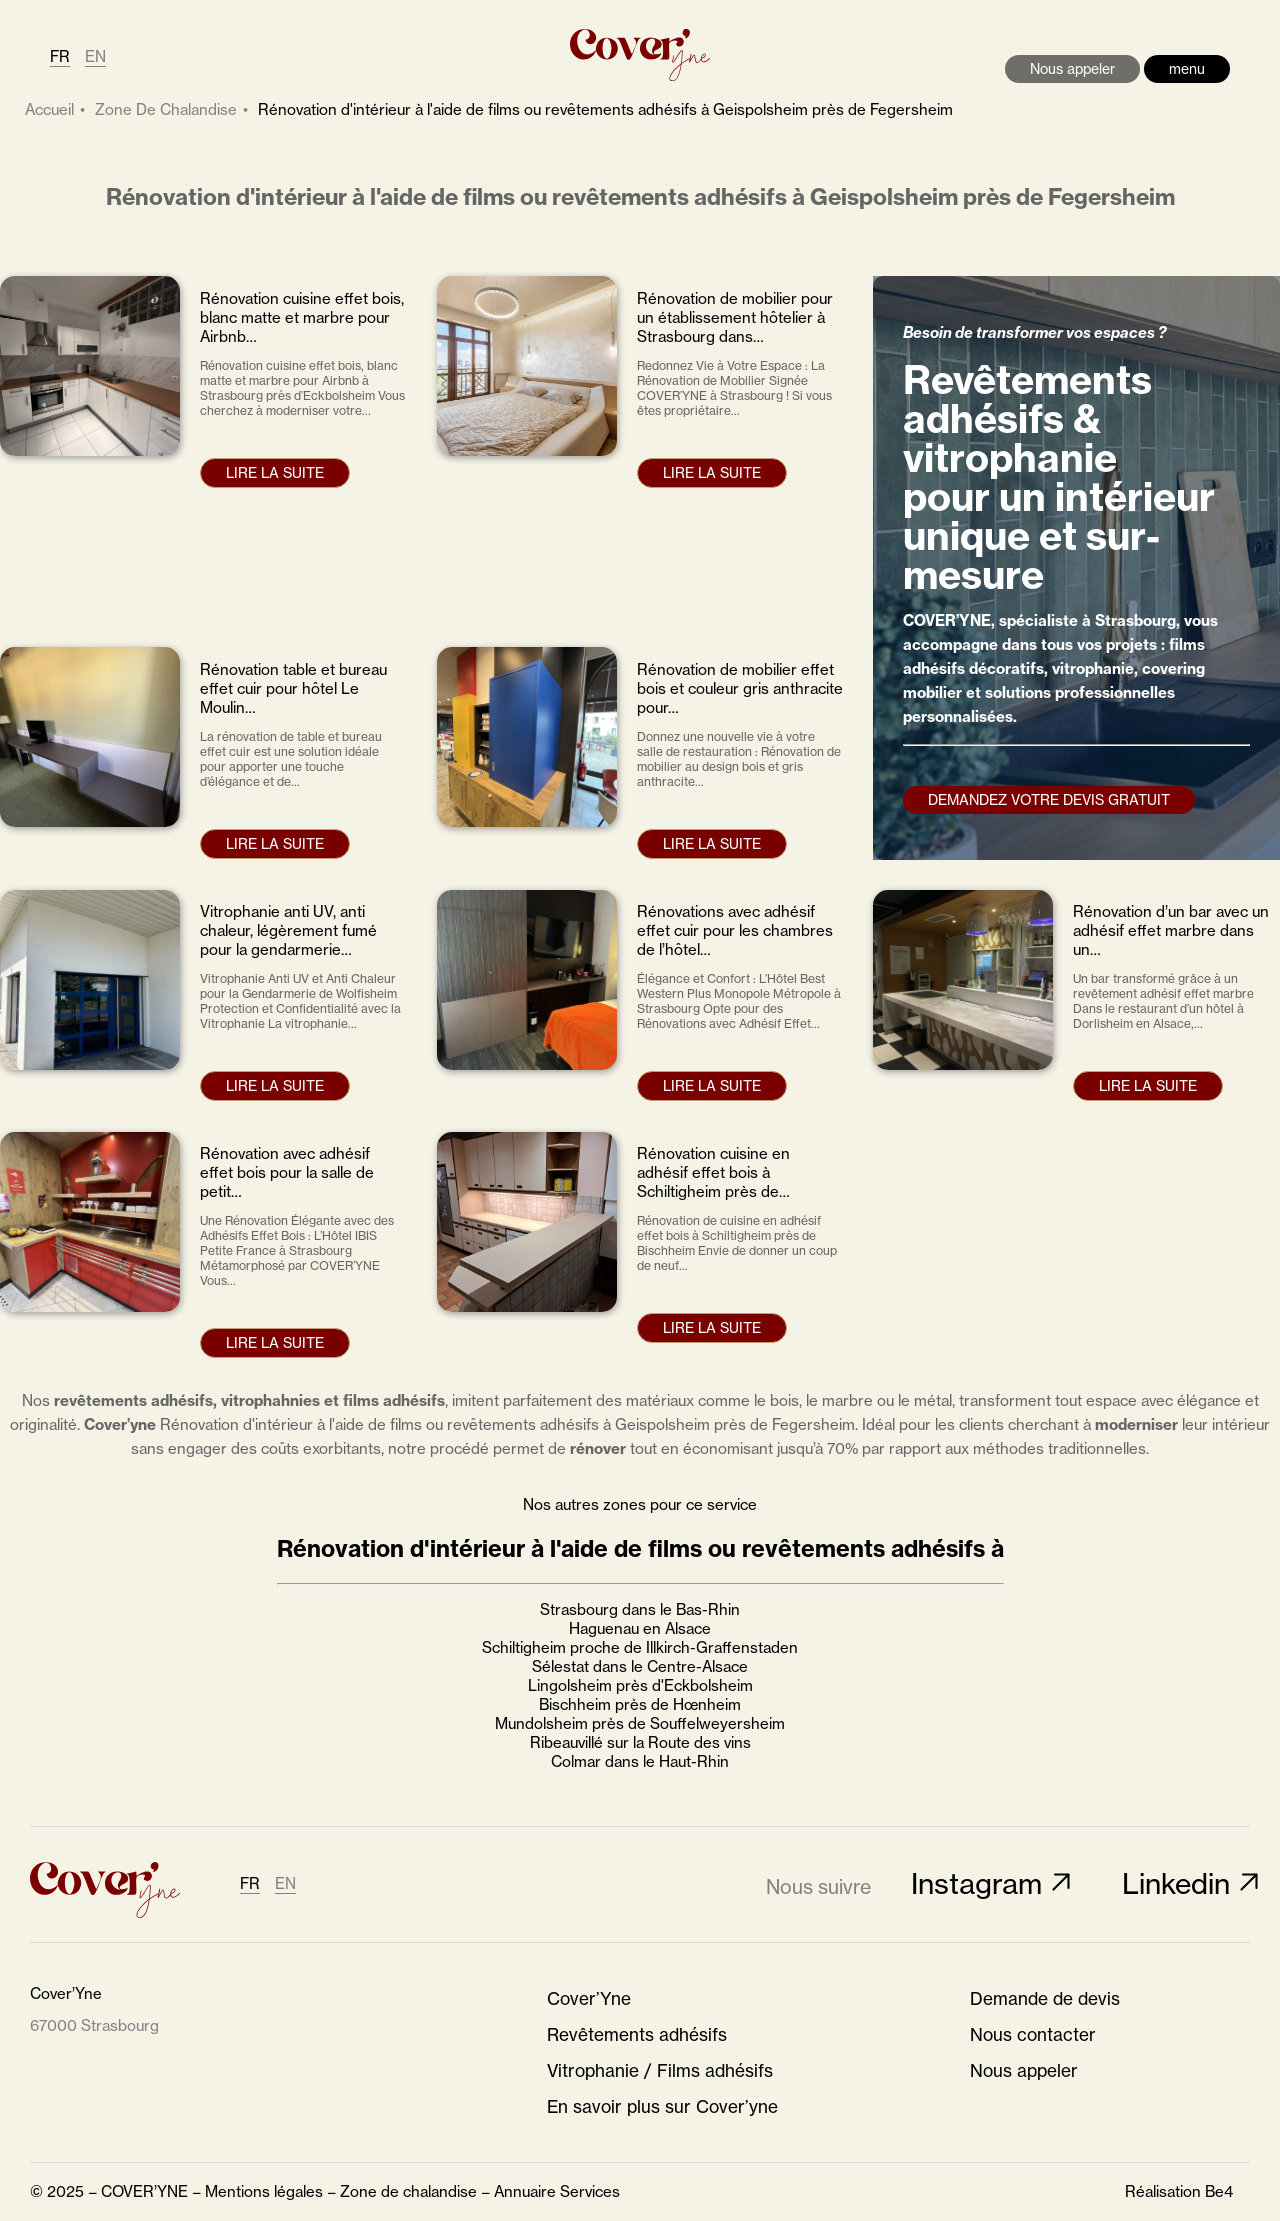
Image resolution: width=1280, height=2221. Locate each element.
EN (95, 56)
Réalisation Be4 (1179, 2191)
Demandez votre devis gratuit (1049, 799)
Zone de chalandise (408, 2191)
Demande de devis (1045, 1998)
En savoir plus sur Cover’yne (662, 2106)
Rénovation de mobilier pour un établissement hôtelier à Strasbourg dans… (735, 317)
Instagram (976, 1883)
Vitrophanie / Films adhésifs (660, 2070)
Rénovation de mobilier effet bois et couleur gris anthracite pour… (740, 688)
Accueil (49, 109)
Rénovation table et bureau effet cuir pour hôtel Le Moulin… (293, 688)
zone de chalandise (166, 109)
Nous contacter (1033, 2034)
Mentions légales (264, 2191)
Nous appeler (1072, 68)
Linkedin (1176, 1883)
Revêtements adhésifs (637, 2034)
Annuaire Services (557, 2191)
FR (60, 56)
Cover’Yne (589, 1998)
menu (1187, 68)
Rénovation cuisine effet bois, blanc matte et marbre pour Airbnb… (302, 317)
